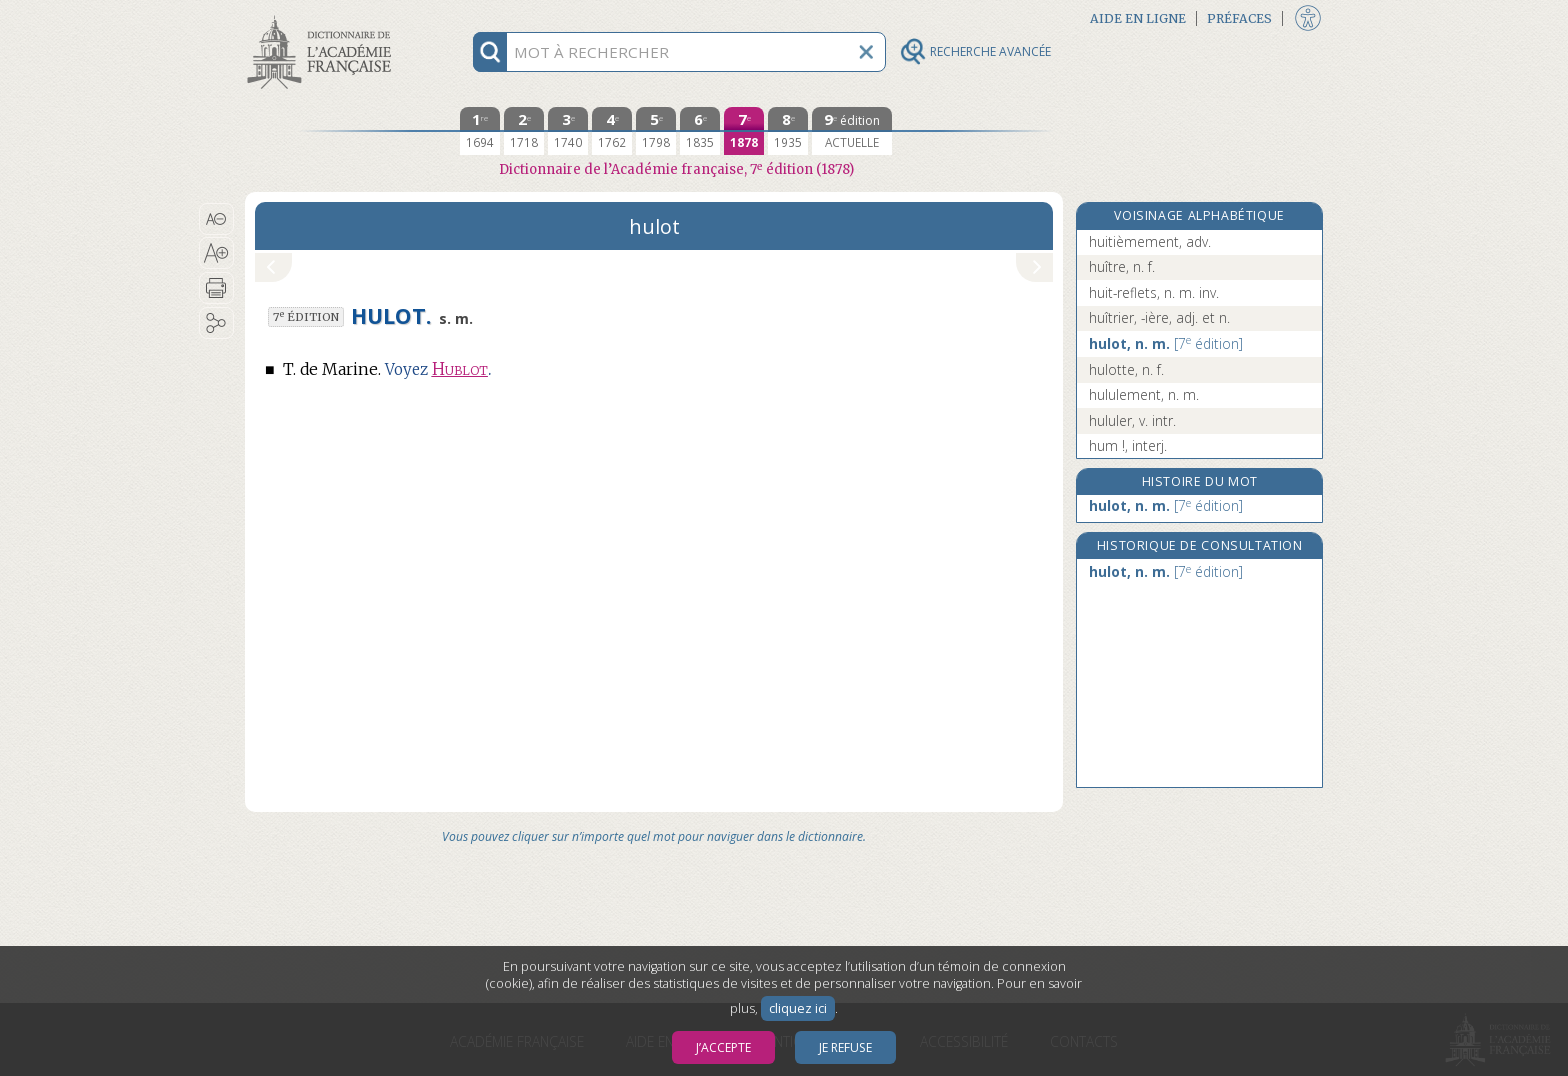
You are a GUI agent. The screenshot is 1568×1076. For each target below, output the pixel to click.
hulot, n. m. (1166, 343)
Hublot (460, 369)
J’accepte (723, 1047)
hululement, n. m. (1144, 394)
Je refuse (845, 1047)
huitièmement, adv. (1150, 241)
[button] (216, 219)
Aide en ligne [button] (1138, 18)
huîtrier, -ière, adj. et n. (1159, 317)
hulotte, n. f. (1126, 369)
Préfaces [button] (1239, 18)
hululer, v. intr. (1132, 420)
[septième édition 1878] (744, 131)
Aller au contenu (323, 17)
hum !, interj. (1128, 445)
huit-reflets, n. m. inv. (1154, 292)
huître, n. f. (1122, 266)
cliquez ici (798, 1008)
